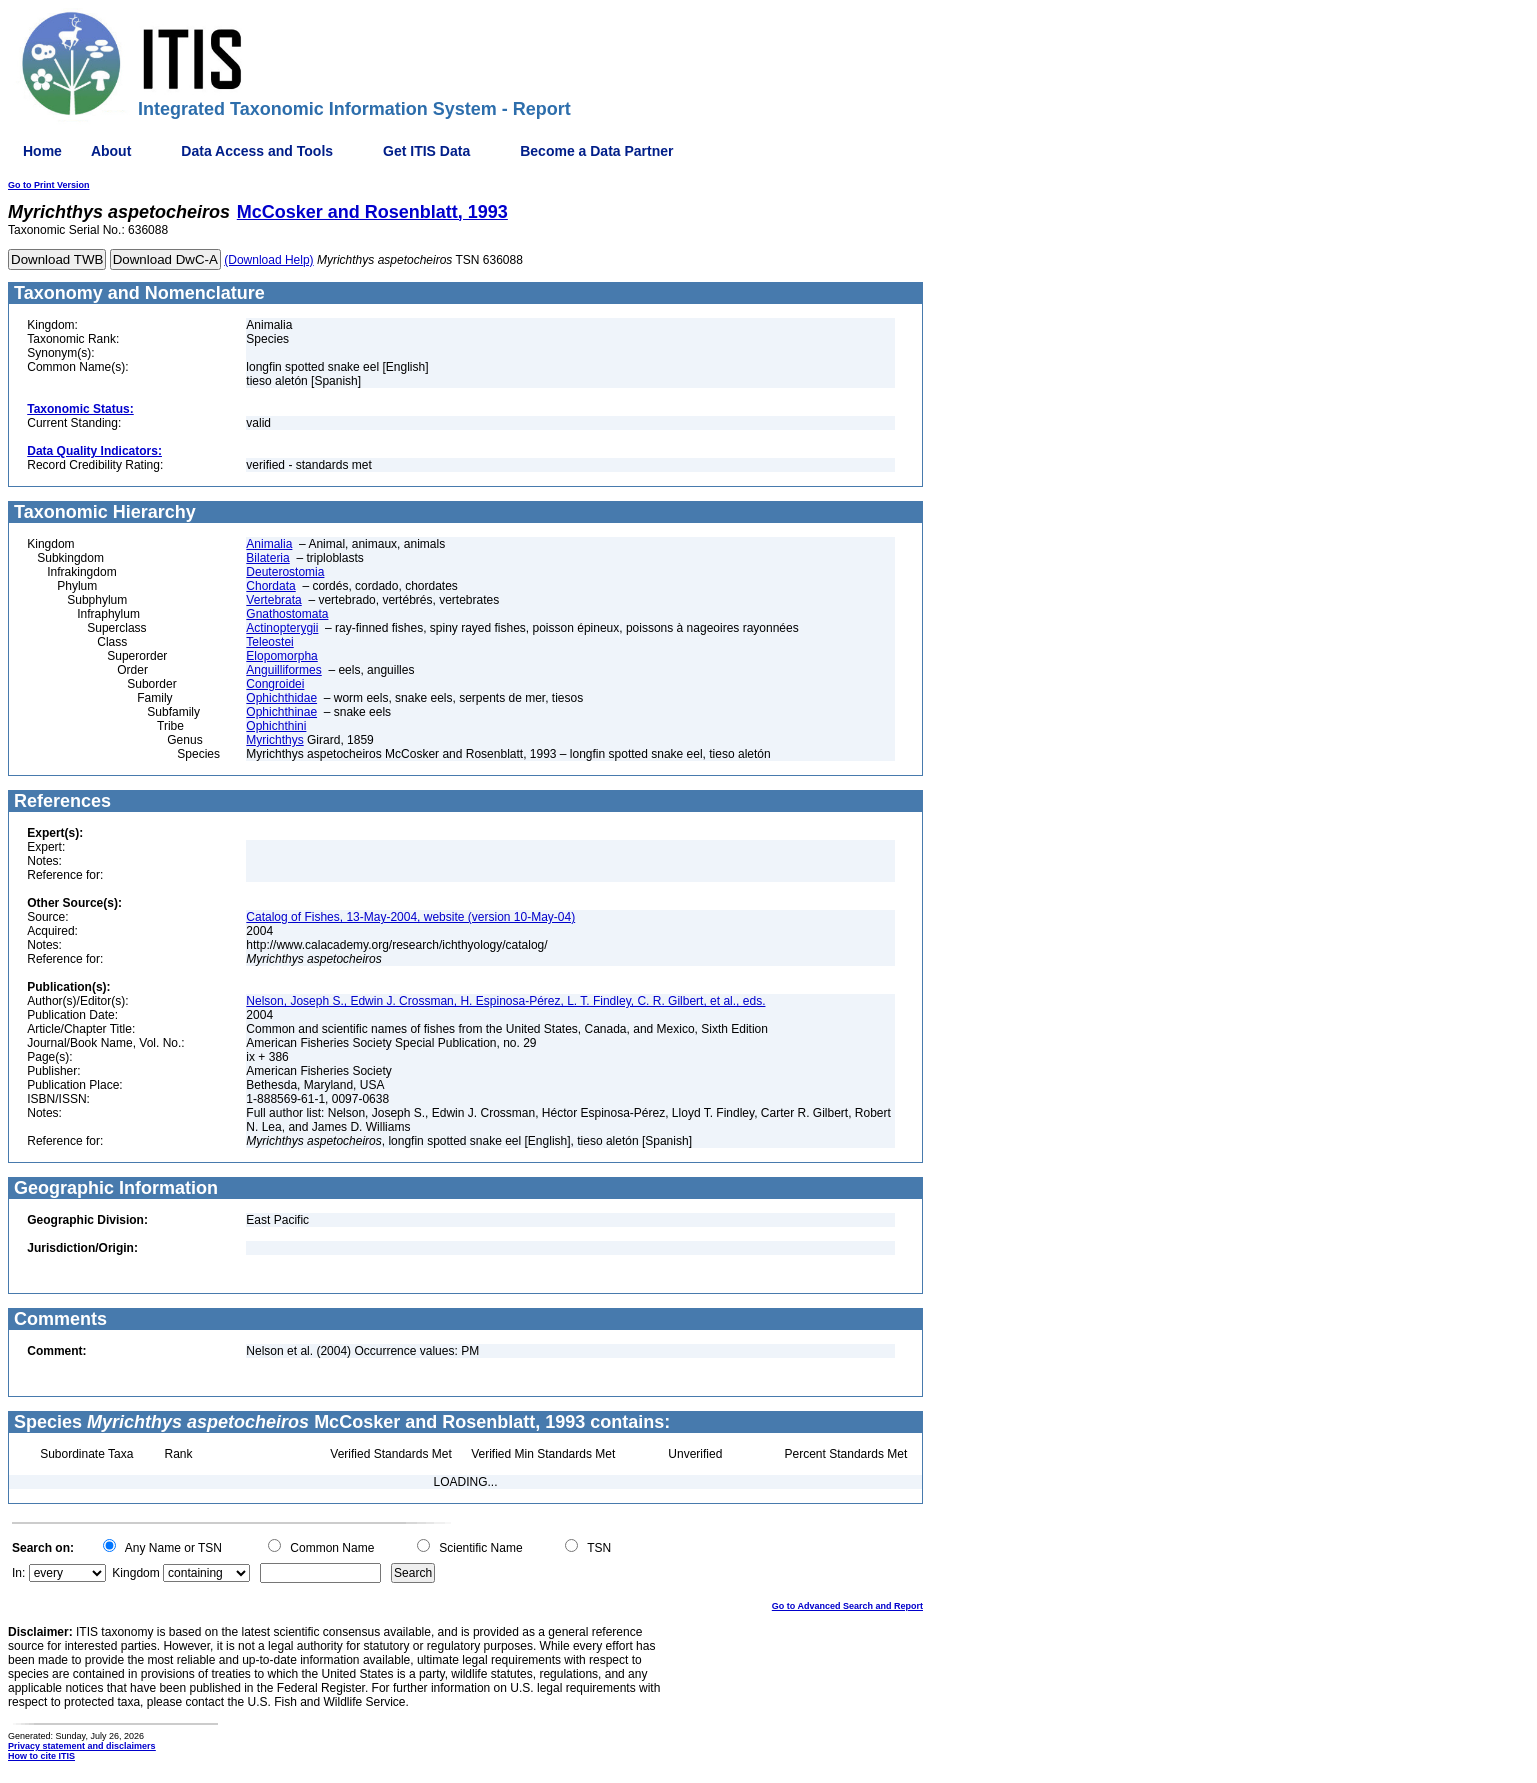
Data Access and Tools (257, 151)
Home (42, 151)
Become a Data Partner (596, 151)
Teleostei (269, 642)
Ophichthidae (281, 698)
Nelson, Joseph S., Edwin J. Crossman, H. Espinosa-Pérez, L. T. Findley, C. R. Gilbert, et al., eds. (505, 1001)
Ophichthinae (281, 712)
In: (18, 1573)
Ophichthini (276, 726)
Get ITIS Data (426, 151)
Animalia (269, 544)
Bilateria (267, 558)
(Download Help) (268, 260)
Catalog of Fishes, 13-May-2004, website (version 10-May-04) (410, 917)
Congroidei (275, 684)
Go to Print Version (49, 185)
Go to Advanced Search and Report (847, 1606)
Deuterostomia (285, 572)
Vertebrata (273, 600)
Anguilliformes (283, 670)
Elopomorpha (281, 656)
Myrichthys (274, 740)
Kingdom (135, 1573)
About (111, 151)
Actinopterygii (282, 628)
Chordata (270, 586)
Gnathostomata (287, 614)
